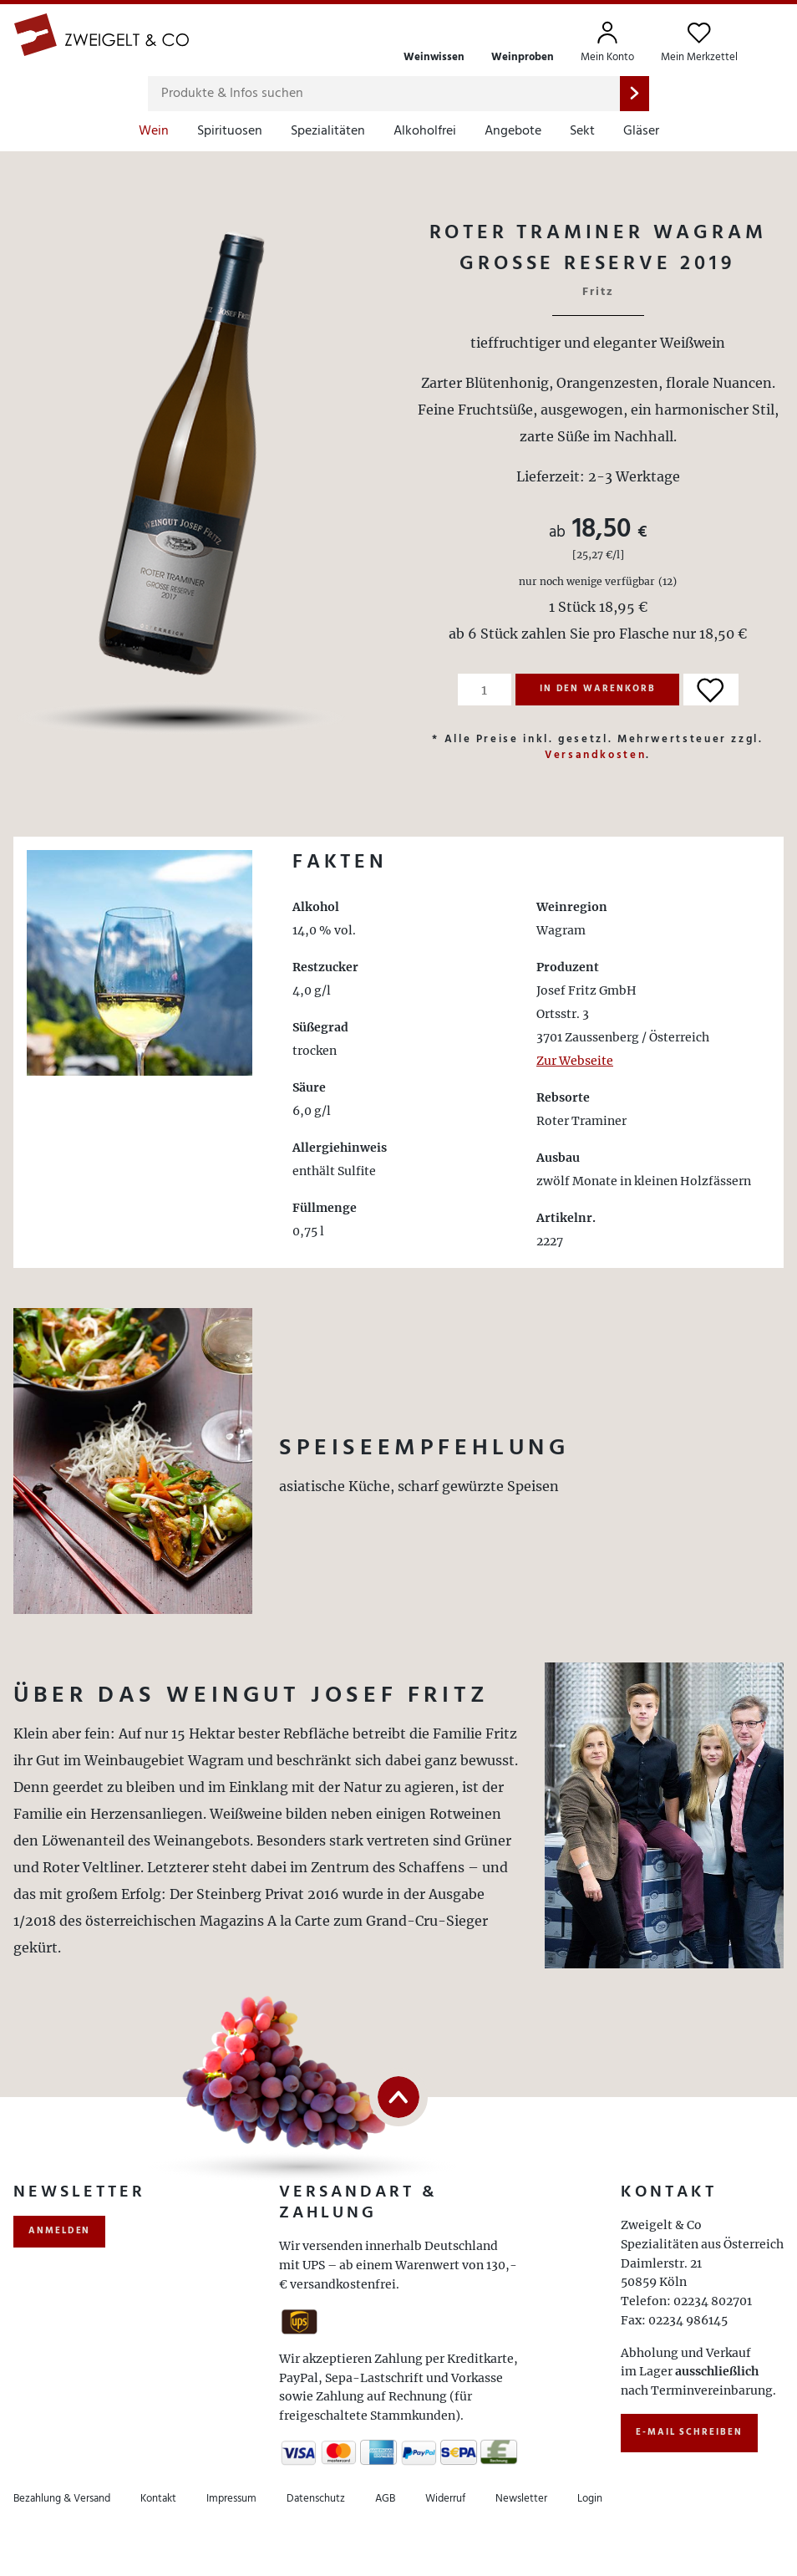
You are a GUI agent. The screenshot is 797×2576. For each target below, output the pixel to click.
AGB (385, 2498)
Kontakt (158, 2498)
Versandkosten (595, 755)
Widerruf (445, 2498)
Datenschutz (316, 2498)
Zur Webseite (574, 1060)
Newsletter (521, 2498)
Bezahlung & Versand (61, 2498)
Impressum (231, 2498)
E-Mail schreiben (689, 2432)
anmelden (59, 2230)
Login (589, 2498)
